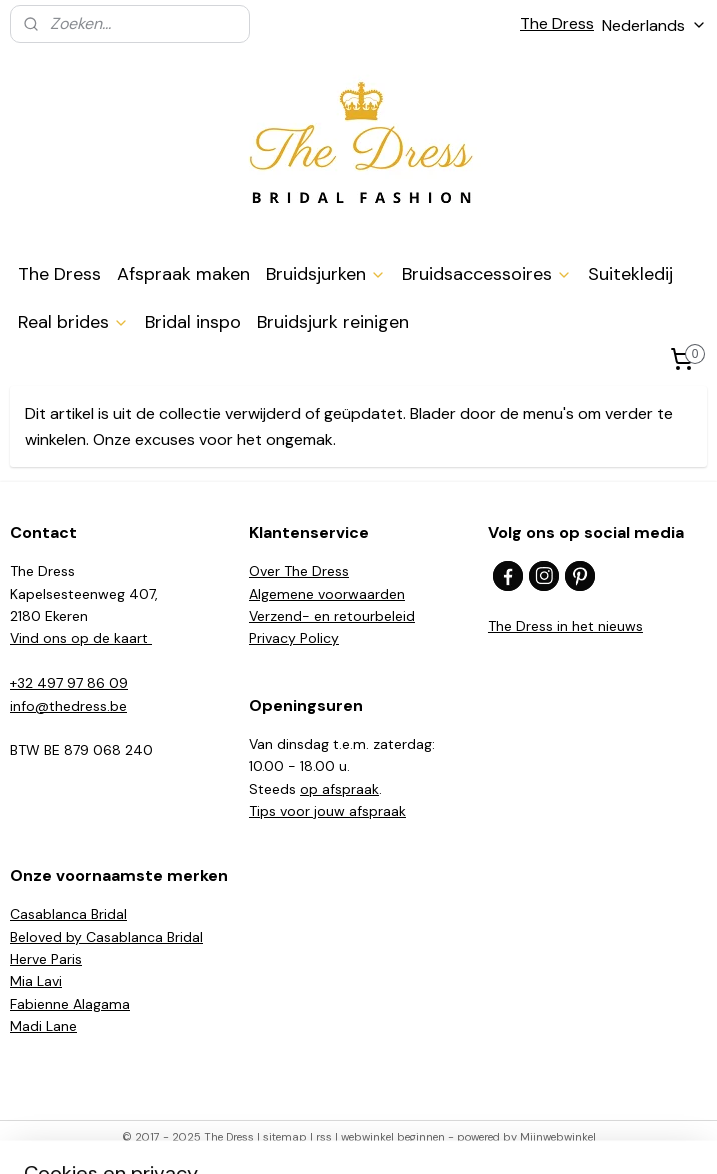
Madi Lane (43, 1026)
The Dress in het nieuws (565, 626)
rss (324, 1137)
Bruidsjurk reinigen (333, 322)
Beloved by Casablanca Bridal (106, 937)
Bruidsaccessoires (487, 274)
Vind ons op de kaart (81, 638)
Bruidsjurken (326, 274)
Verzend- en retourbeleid (332, 616)
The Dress (557, 23)
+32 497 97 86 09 (69, 683)
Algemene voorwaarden (327, 594)
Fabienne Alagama (70, 1004)
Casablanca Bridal (68, 914)
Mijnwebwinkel (558, 1137)
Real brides (73, 322)
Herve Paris (46, 959)
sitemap (285, 1137)
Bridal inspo (193, 322)
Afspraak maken (183, 274)
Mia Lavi (36, 981)
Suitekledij (630, 274)
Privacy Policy (294, 638)
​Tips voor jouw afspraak (327, 811)
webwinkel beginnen (393, 1137)
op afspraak (339, 789)
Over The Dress (299, 571)
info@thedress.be (68, 706)
